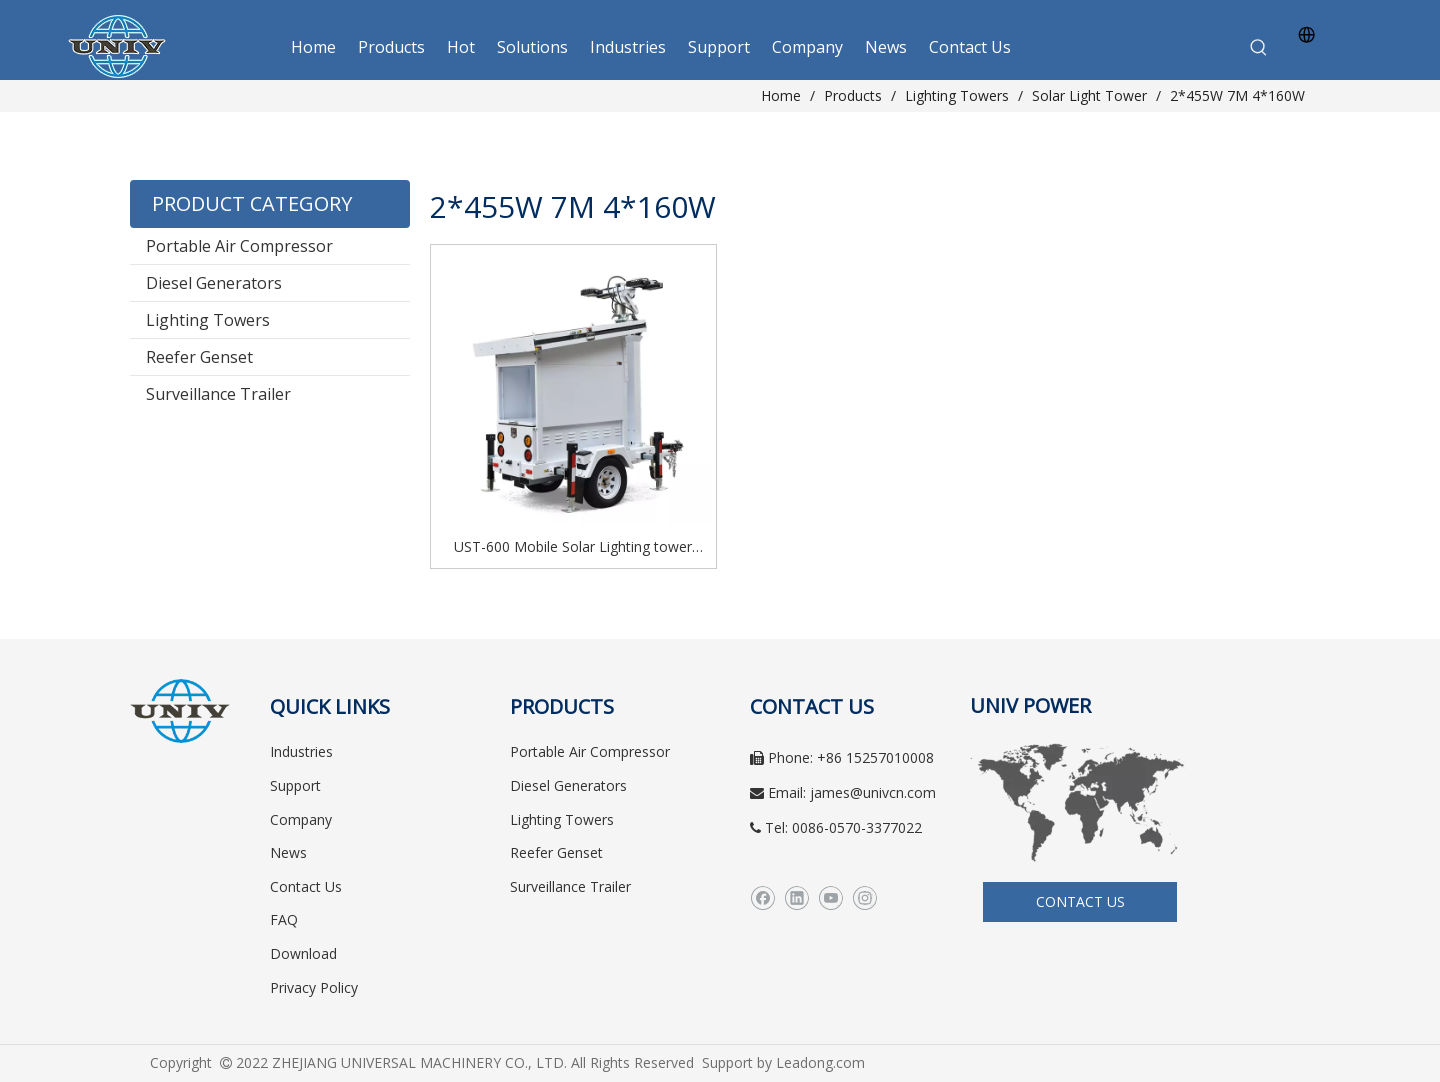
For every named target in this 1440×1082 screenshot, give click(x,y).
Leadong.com (820, 1062)
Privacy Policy (314, 987)
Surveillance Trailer (218, 394)
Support (295, 785)
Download (303, 953)
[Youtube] (830, 898)
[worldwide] (1080, 802)
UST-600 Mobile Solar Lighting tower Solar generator (573, 548)
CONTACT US (1080, 901)
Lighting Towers (208, 320)
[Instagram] (864, 898)
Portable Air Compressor (239, 246)
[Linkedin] (796, 898)
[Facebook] (762, 898)
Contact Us (306, 886)
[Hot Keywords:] (1259, 48)
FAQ (284, 919)
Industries (301, 751)
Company (301, 819)
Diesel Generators (214, 283)
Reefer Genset (199, 357)
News (288, 852)
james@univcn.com (873, 792)
